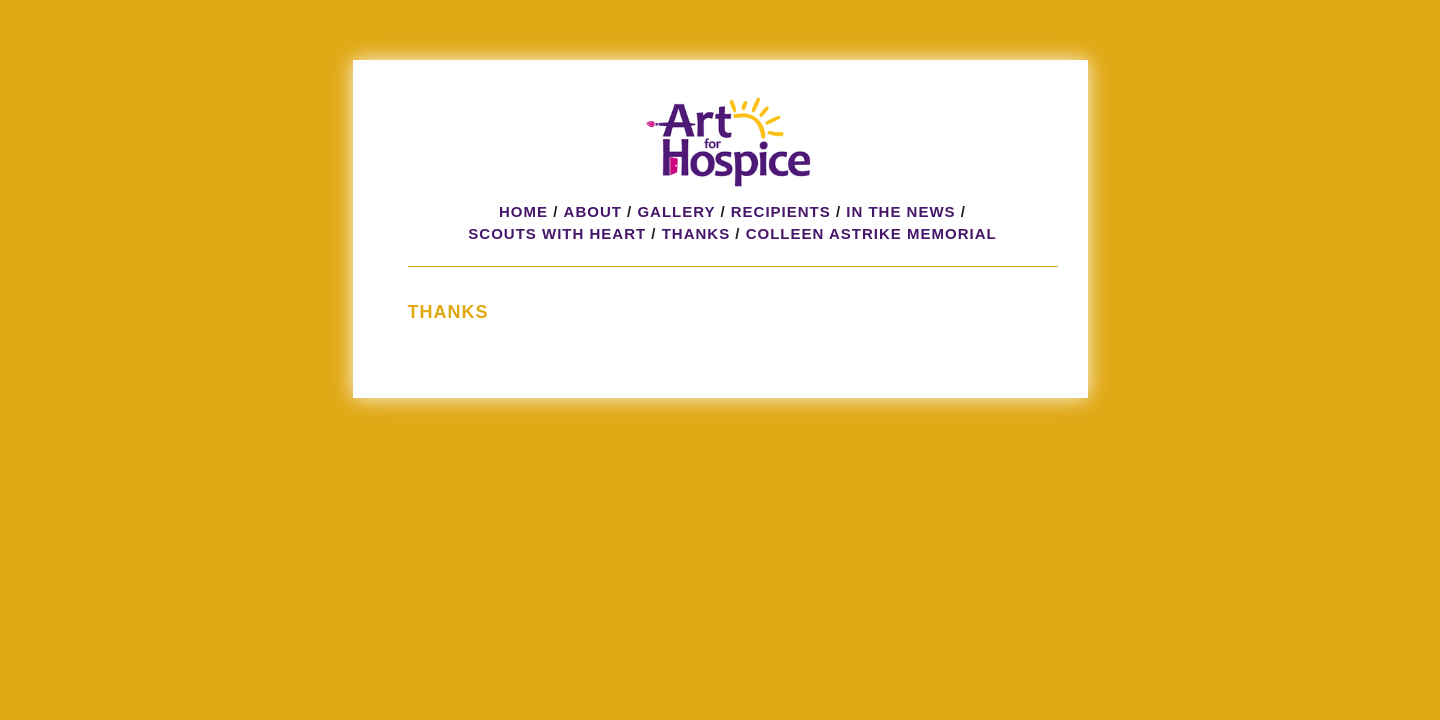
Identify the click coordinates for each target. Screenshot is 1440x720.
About (593, 211)
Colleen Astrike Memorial (871, 233)
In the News (900, 211)
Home (523, 211)
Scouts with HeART (557, 233)
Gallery (676, 211)
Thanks (696, 233)
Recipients (781, 211)
